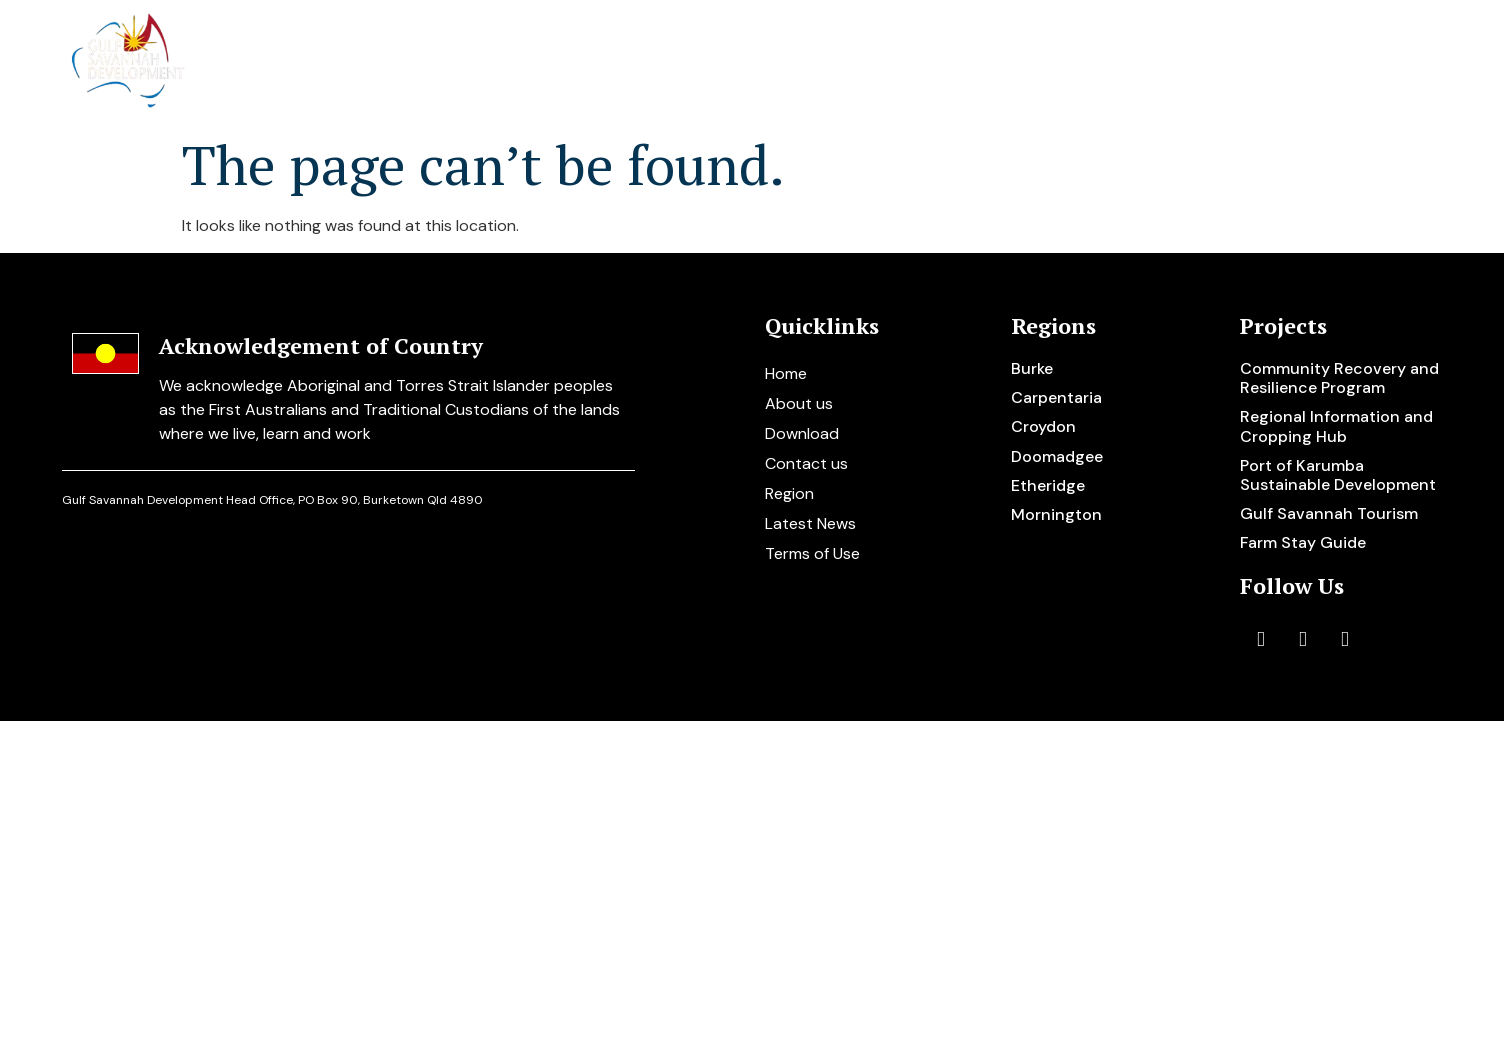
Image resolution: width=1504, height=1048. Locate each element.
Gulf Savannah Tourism (1329, 513)
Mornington (1056, 514)
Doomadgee (1057, 456)
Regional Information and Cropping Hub (1336, 426)
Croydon (1043, 426)
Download (802, 433)
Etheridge (1048, 485)
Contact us (1373, 62)
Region (789, 493)
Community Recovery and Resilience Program (1339, 378)
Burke (1032, 368)
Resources (1238, 62)
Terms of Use (812, 553)
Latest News (810, 523)
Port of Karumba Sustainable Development (1338, 475)
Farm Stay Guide (1303, 542)
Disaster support (1077, 62)
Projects (798, 62)
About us (669, 62)
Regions (923, 62)
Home (563, 62)
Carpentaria (1056, 397)
